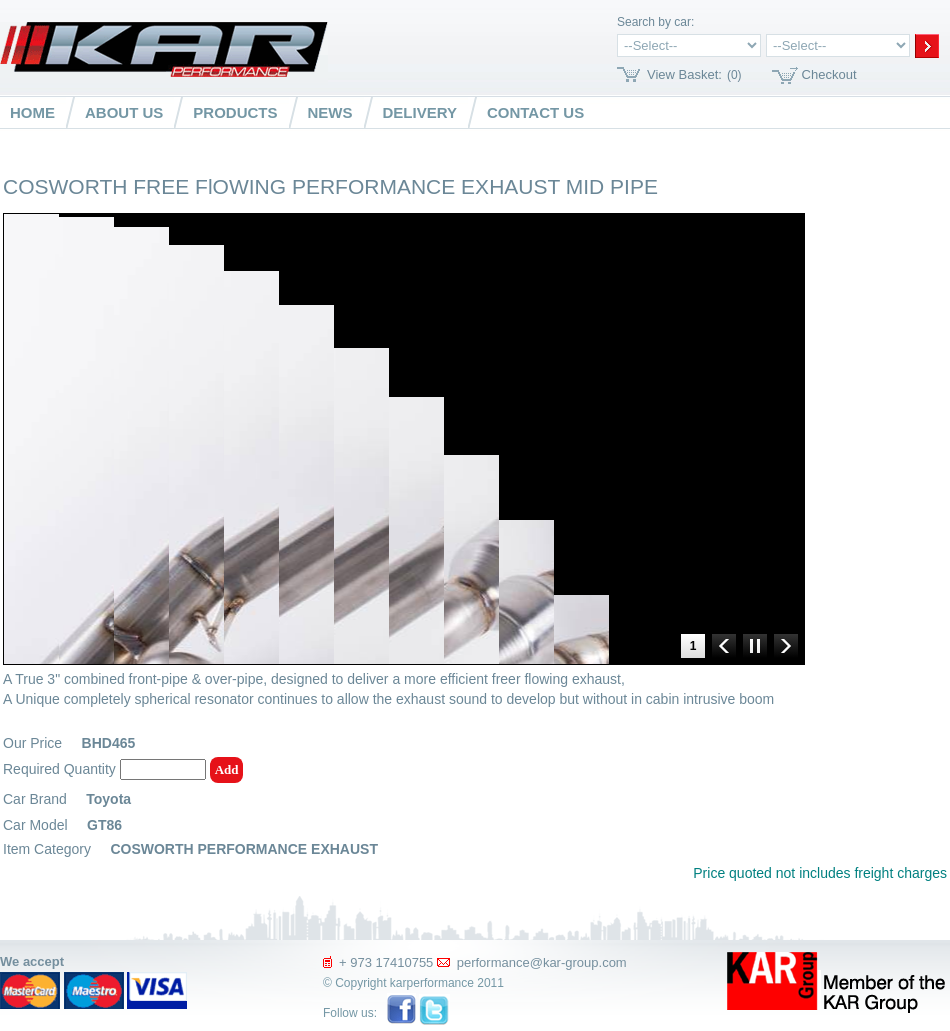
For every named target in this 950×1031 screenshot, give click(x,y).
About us (124, 112)
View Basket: (684, 74)
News (330, 112)
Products (235, 112)
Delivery (420, 112)
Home (32, 112)
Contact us (535, 112)
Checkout (829, 74)
